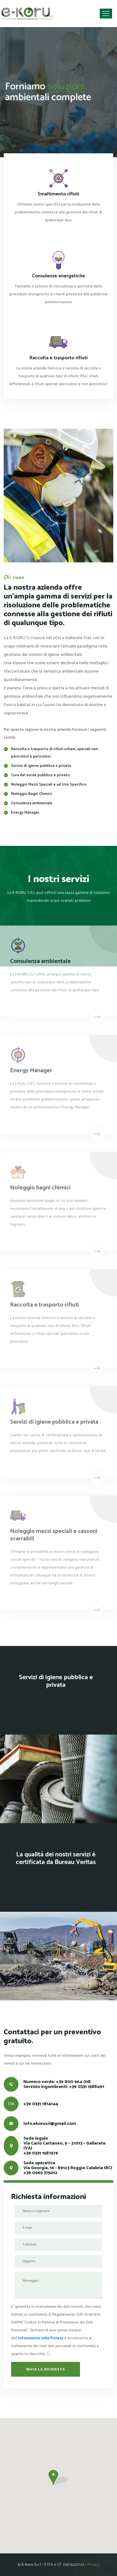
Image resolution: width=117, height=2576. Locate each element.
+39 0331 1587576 (40, 2153)
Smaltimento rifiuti (58, 194)
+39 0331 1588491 (86, 2086)
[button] (58, 2478)
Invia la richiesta (45, 2369)
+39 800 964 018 (73, 2082)
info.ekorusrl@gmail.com (49, 2123)
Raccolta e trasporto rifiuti (58, 358)
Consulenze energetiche (58, 276)
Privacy (93, 2564)
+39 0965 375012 (40, 2173)
